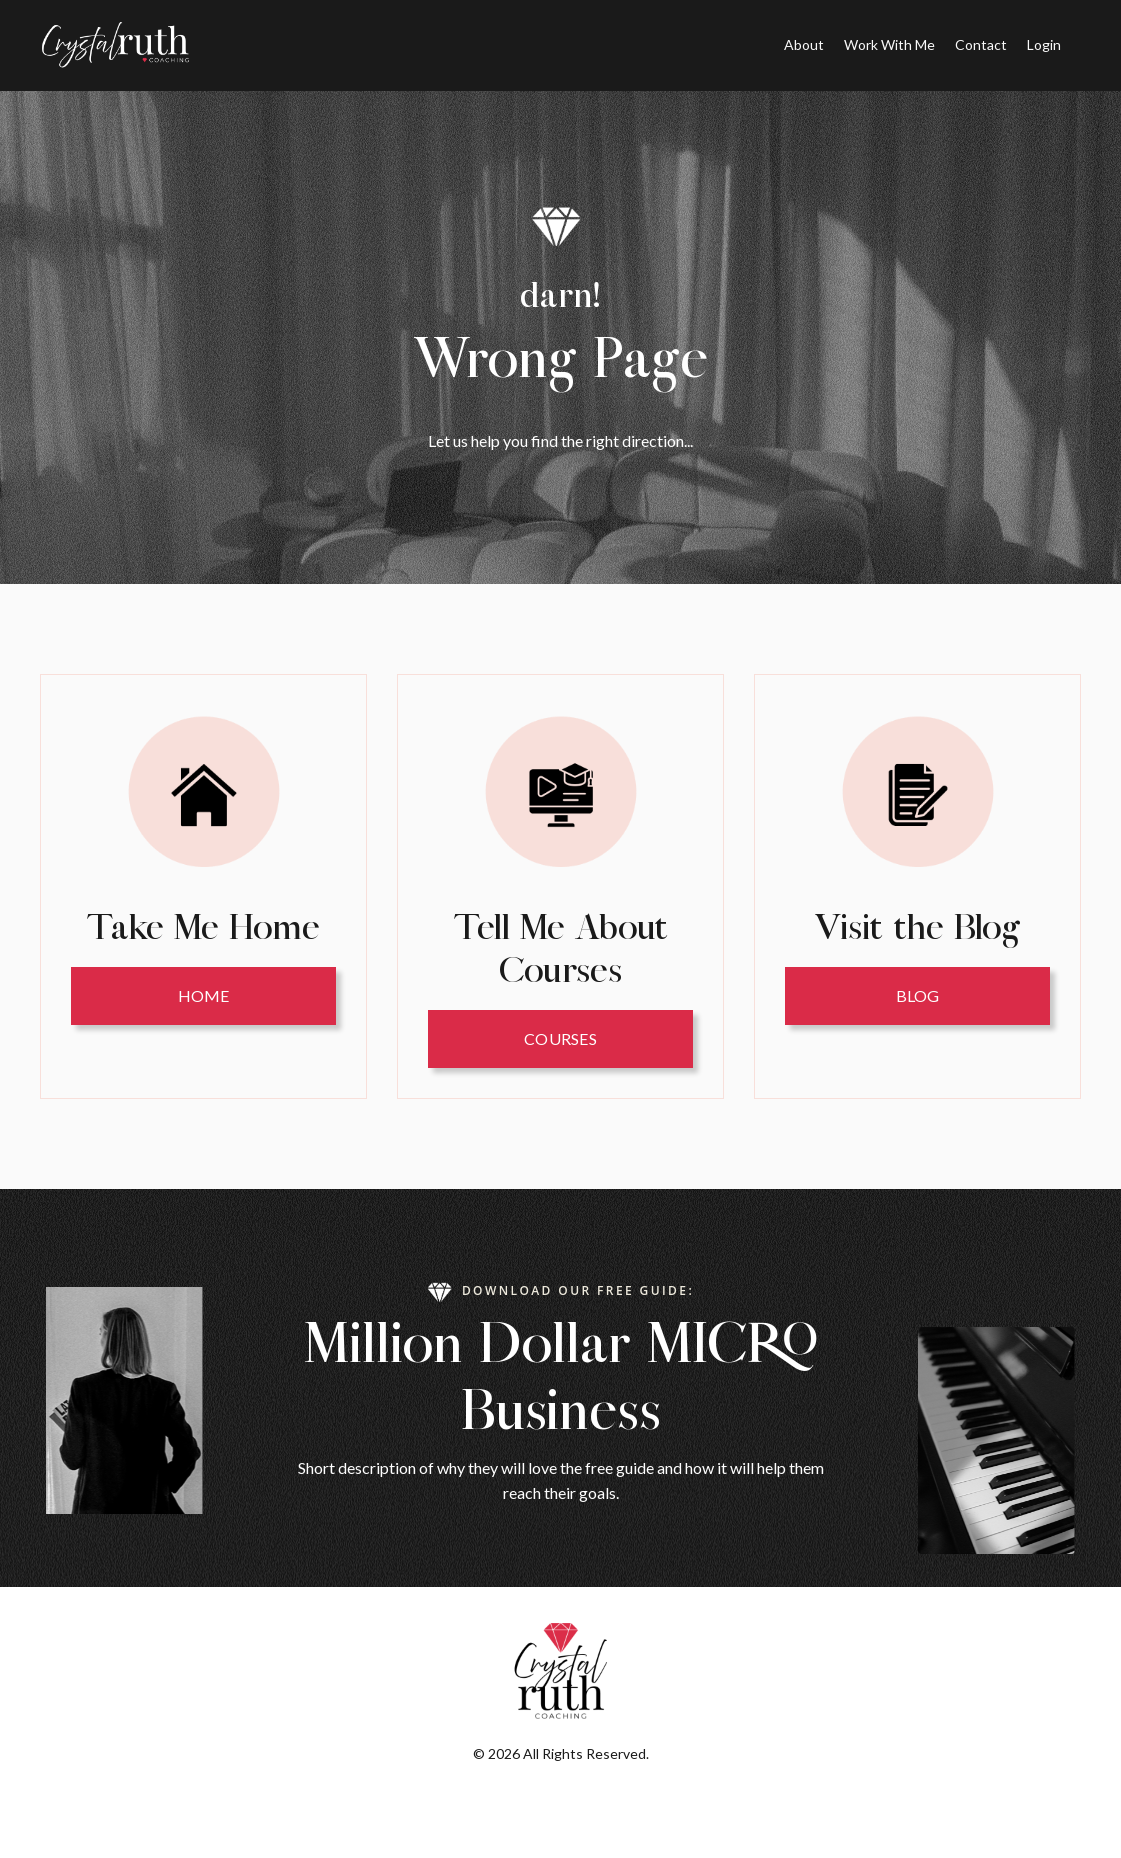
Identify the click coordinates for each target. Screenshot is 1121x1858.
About (804, 44)
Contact (981, 44)
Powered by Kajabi (561, 1806)
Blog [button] (918, 995)
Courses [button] (560, 1038)
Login (1044, 44)
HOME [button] (204, 995)
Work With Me (889, 44)
